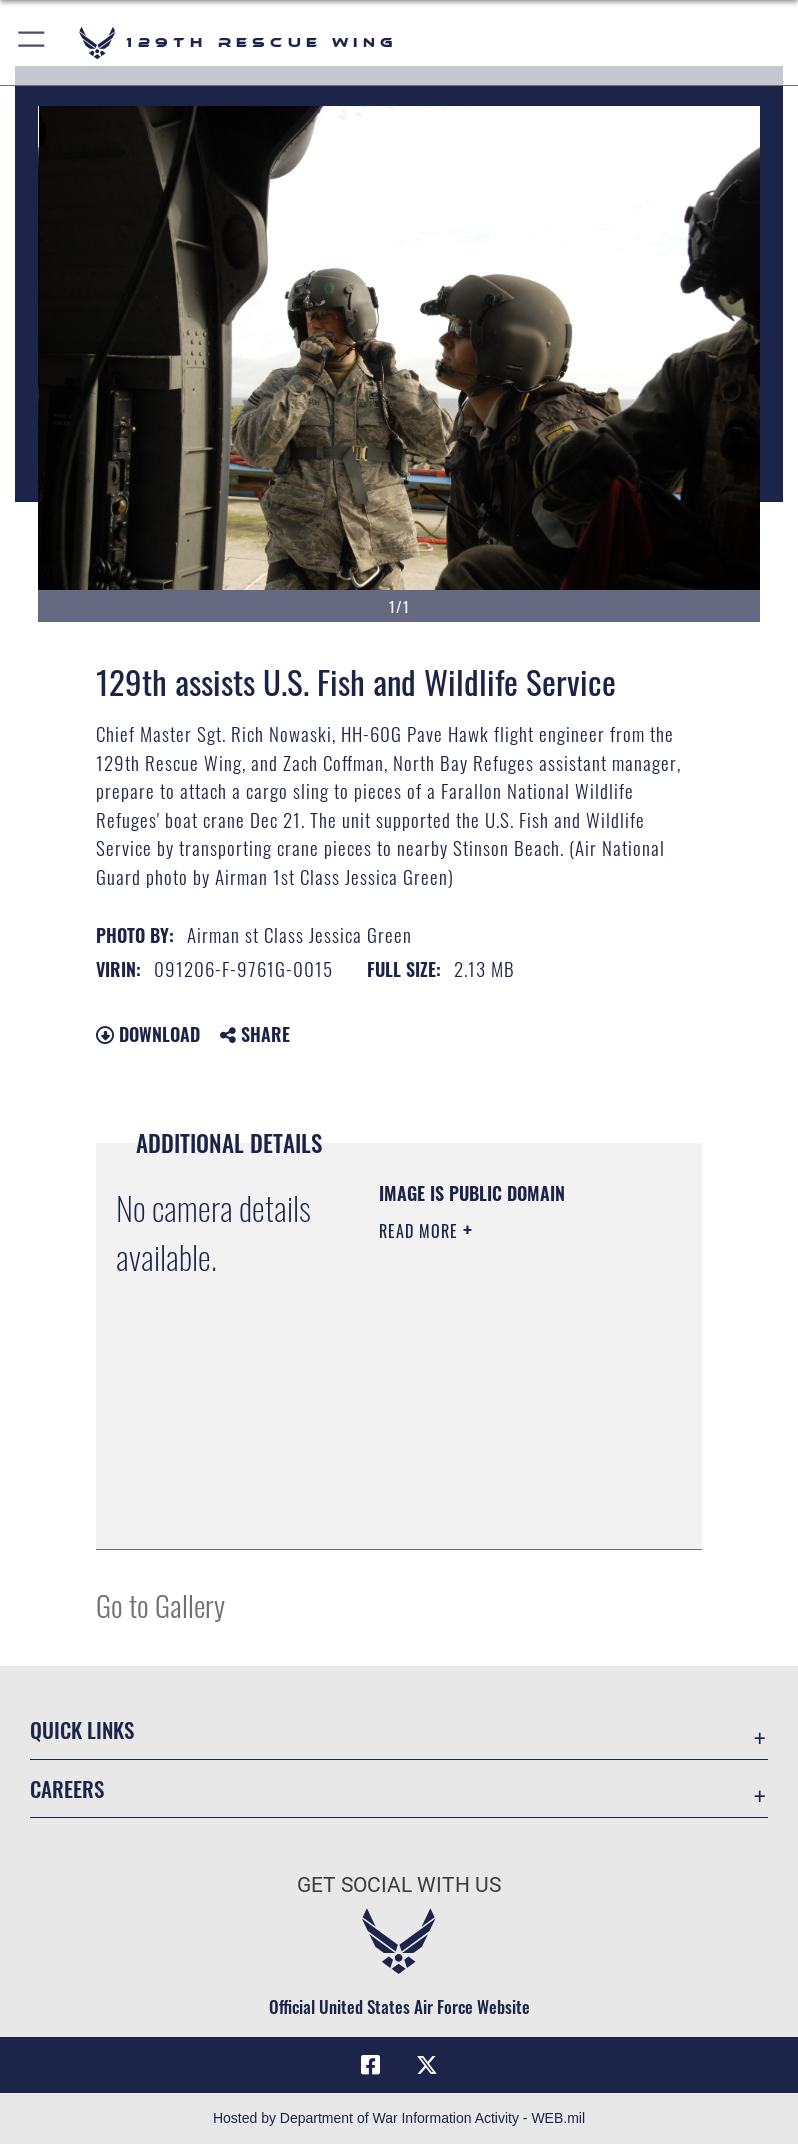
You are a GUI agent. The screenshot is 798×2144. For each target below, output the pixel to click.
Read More (421, 1231)
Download (148, 1034)
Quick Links (82, 1729)
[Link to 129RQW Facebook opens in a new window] (371, 2065)
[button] (32, 42)
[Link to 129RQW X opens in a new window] (427, 2065)
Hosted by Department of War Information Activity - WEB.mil (399, 2118)
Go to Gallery (160, 1604)
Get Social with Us (399, 1885)
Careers (67, 1788)
